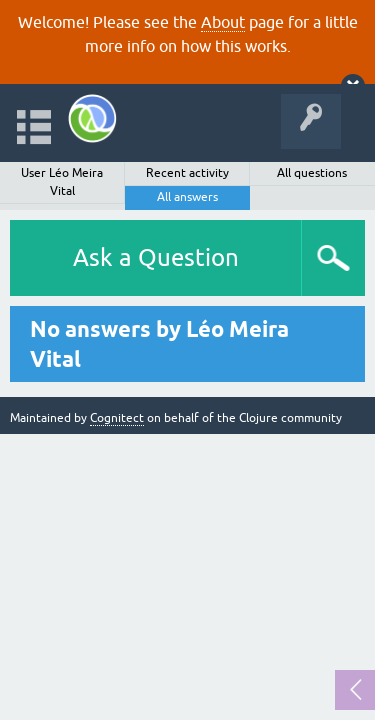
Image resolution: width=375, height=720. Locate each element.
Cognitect (117, 418)
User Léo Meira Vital (62, 182)
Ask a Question (156, 257)
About (223, 22)
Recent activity (187, 173)
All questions (312, 173)
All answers (187, 197)
